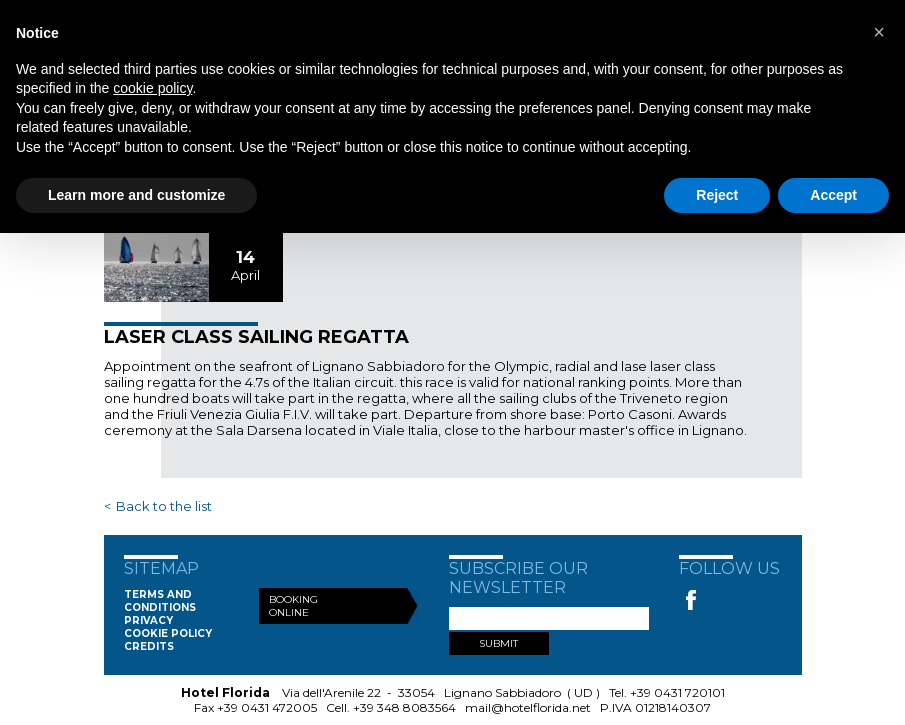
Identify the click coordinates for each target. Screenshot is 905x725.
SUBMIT (498, 643)
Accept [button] (833, 195)
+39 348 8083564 (404, 707)
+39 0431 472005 (267, 707)
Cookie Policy (168, 633)
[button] (879, 32)
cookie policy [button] (152, 88)
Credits (149, 646)
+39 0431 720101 (677, 692)
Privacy (148, 620)
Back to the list (164, 506)
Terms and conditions (160, 601)
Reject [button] (717, 195)
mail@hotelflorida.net (528, 707)
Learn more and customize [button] (136, 195)
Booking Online (293, 606)
